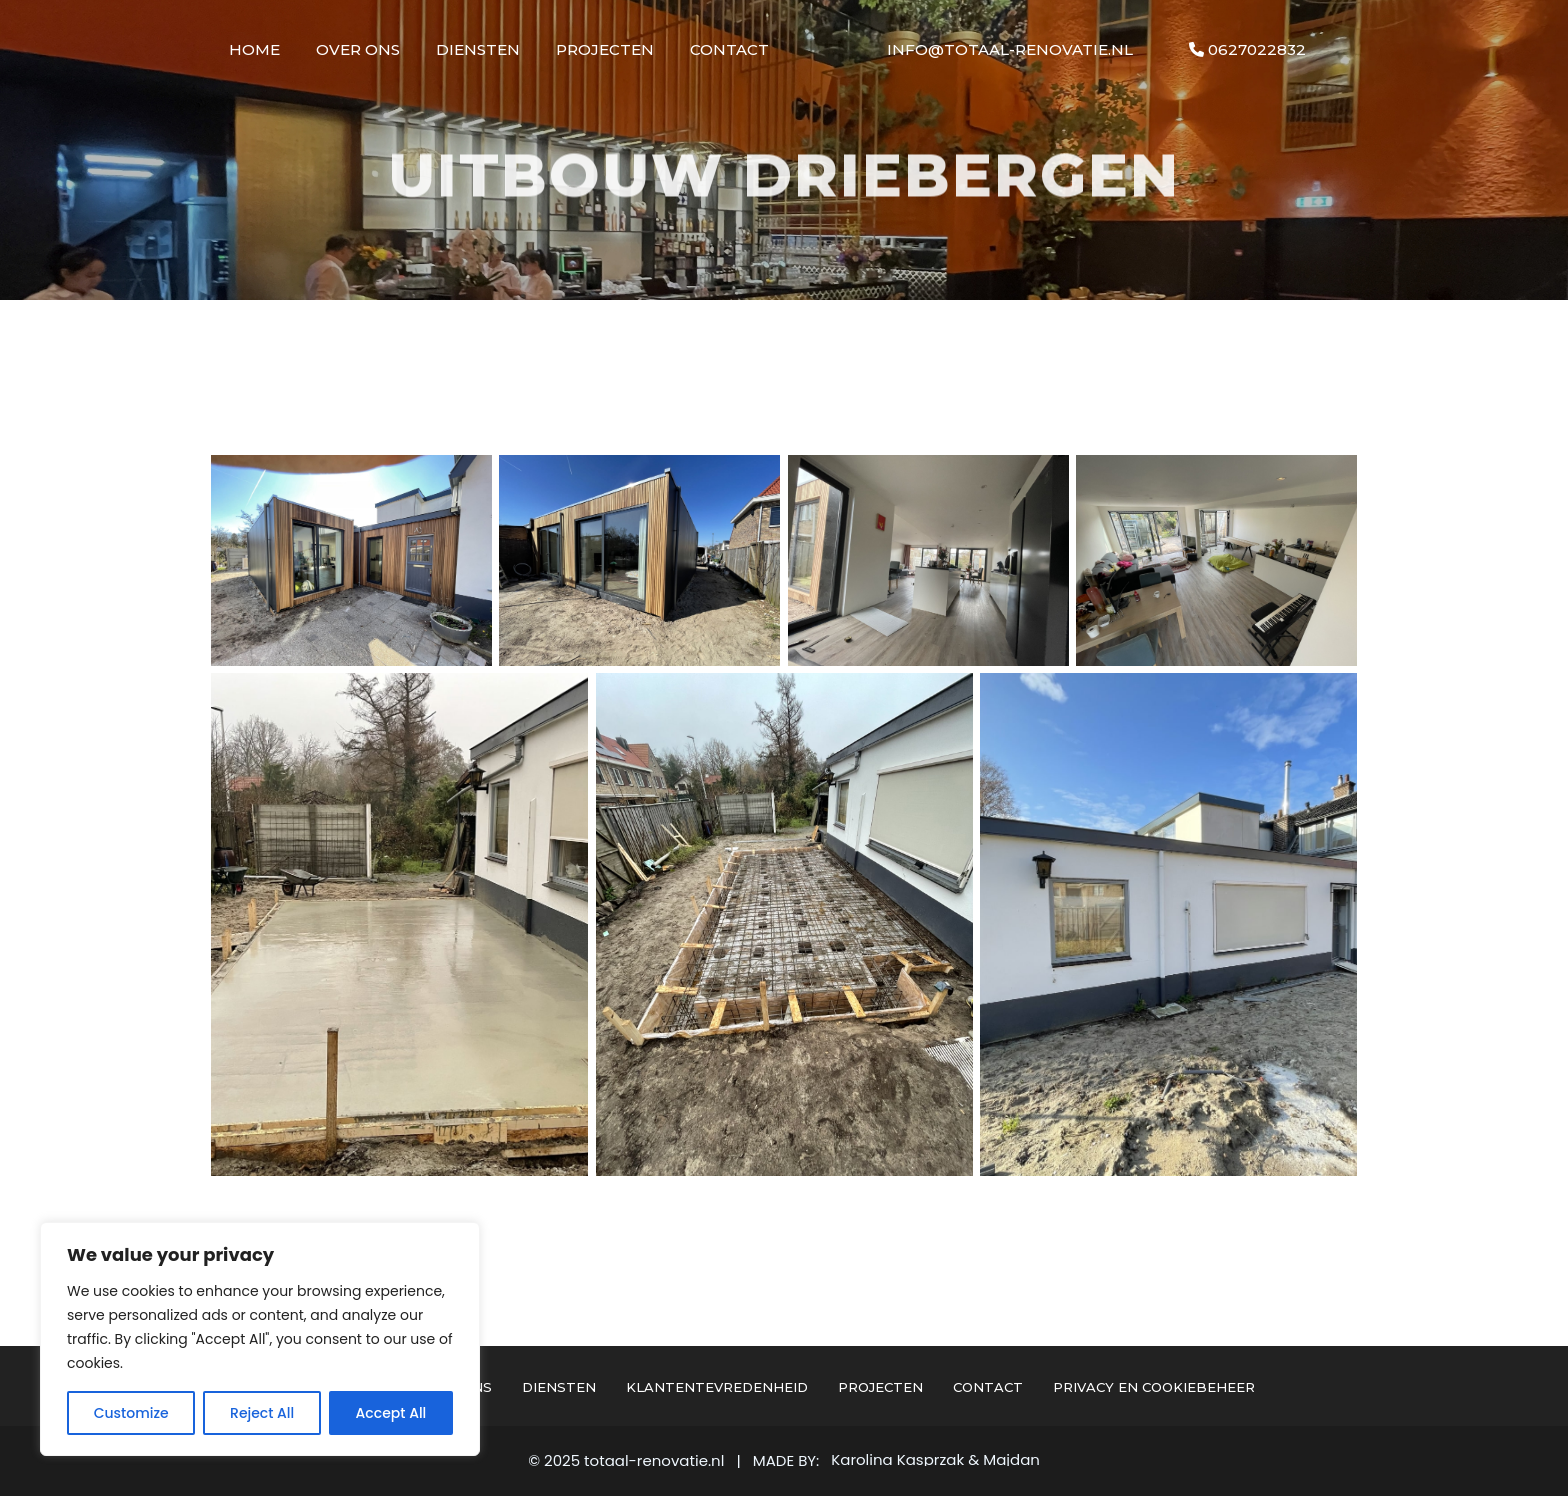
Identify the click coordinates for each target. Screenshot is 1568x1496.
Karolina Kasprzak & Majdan (935, 1460)
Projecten (605, 49)
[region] (260, 1339)
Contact (729, 49)
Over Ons (358, 49)
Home (254, 49)
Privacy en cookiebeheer (1154, 1387)
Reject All (262, 1413)
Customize (131, 1413)
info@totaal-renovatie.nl (1010, 49)
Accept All (391, 1413)
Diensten (478, 49)
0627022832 (1247, 49)
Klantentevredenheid (717, 1387)
